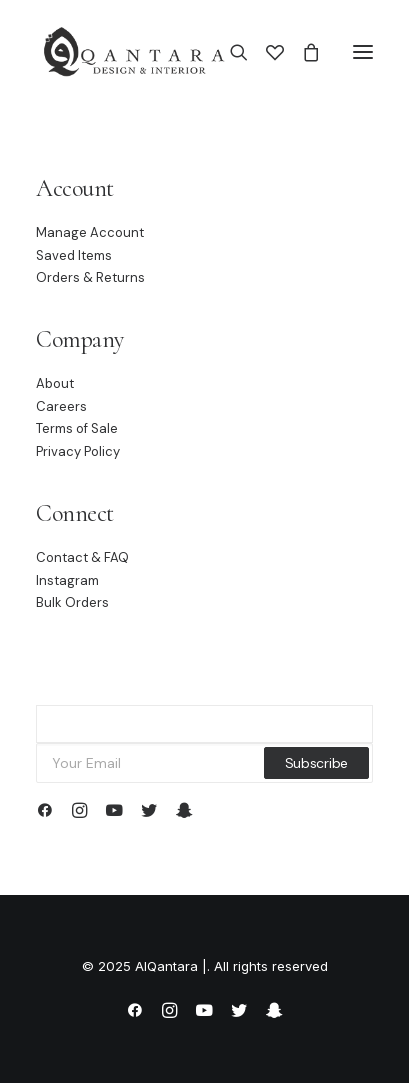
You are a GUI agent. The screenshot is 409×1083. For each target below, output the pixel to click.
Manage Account (90, 232)
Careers (61, 406)
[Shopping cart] (302, 52)
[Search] (230, 52)
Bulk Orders (72, 602)
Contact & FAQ (82, 557)
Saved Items (74, 255)
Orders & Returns (90, 277)
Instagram (67, 580)
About (55, 383)
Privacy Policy (78, 451)
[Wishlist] (266, 52)
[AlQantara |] (133, 52)
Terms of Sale (77, 428)
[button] (363, 52)
